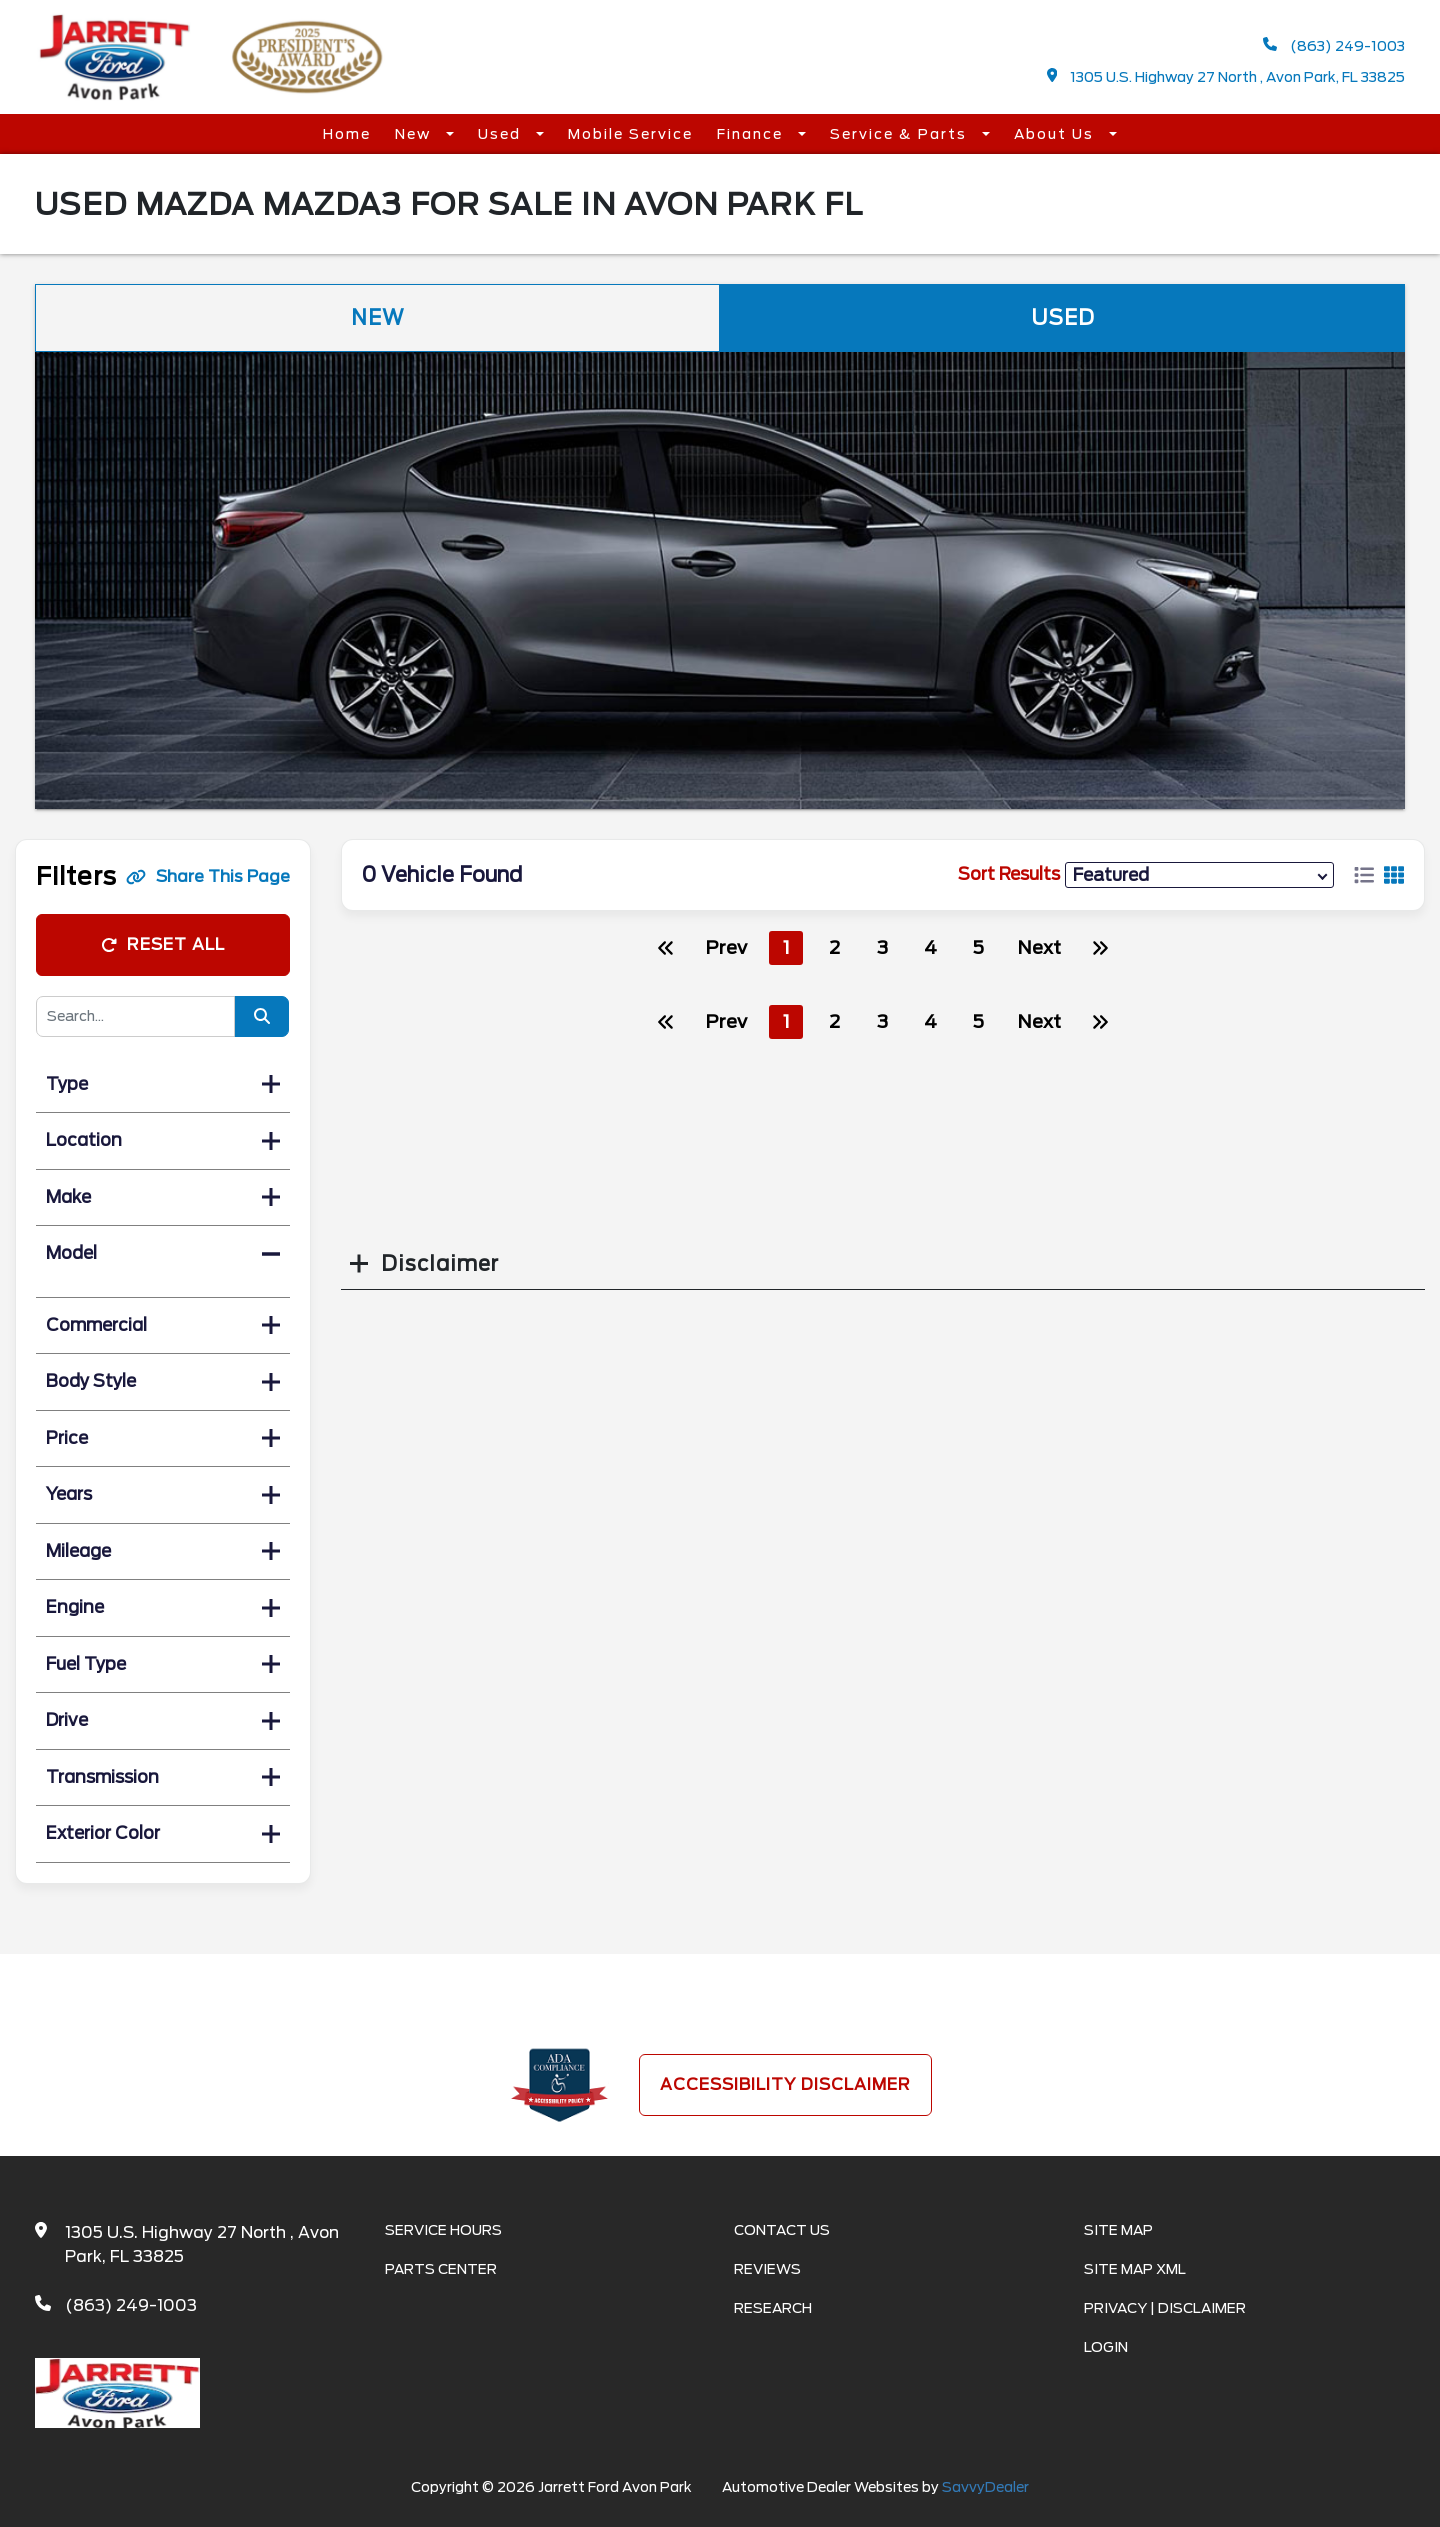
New (415, 134)
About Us (1056, 134)
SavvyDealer (985, 2487)
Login (1106, 2347)
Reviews (767, 2269)
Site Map (1118, 2230)
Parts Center (441, 2269)
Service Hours (443, 2230)
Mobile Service (630, 134)
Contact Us (782, 2230)
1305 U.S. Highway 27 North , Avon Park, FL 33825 (1226, 76)
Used (502, 134)
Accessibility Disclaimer (785, 2084)
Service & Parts (901, 134)
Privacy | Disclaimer (1165, 2308)
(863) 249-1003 (1334, 45)
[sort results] (1199, 874)
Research (773, 2308)
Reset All (163, 944)
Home (347, 134)
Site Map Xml (1135, 2269)
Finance (752, 134)
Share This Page (208, 876)
